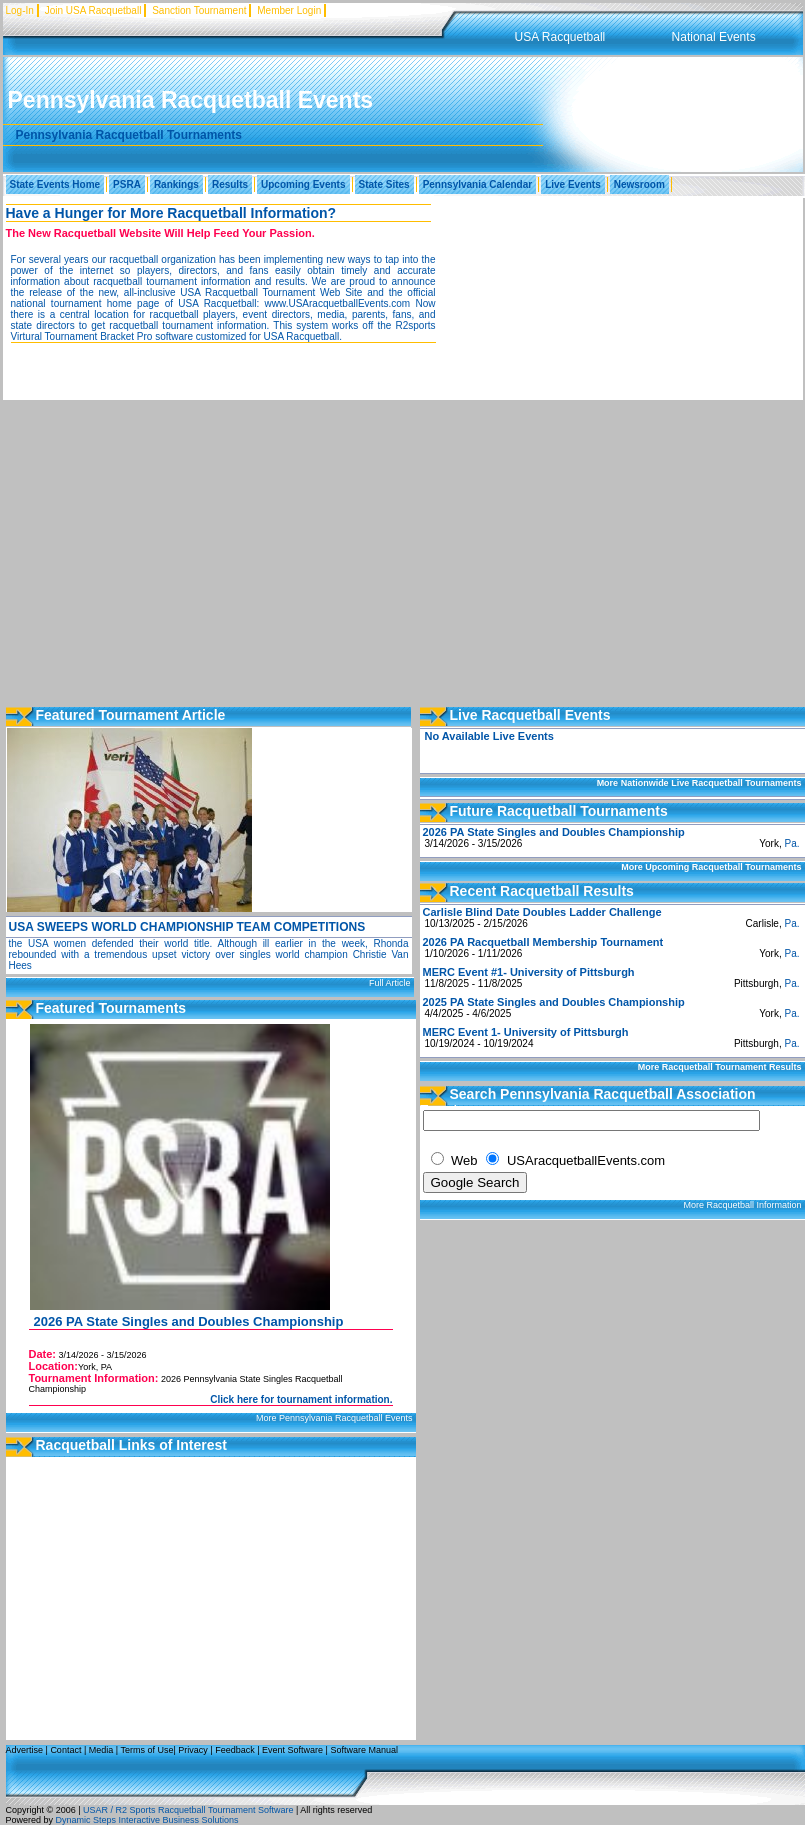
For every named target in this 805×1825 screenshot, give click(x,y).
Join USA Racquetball (93, 10)
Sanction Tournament (199, 10)
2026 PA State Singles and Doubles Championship (189, 1321)
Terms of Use (146, 1750)
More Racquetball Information (742, 1205)
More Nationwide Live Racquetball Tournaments (699, 783)
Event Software (292, 1750)
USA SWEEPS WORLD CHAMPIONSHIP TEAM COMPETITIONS (187, 927)
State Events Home (55, 184)
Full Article (390, 983)
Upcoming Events (303, 184)
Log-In (20, 10)
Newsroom (639, 184)
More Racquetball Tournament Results (720, 1067)
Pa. (791, 843)
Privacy (193, 1750)
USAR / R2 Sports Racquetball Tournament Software (187, 1810)
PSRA (127, 184)
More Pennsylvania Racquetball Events (334, 1418)
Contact (65, 1750)
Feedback (235, 1750)
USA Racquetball (560, 37)
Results (230, 184)
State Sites (384, 184)
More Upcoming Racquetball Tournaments (711, 867)
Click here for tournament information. (301, 1399)
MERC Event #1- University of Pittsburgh (529, 972)
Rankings (176, 184)
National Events (714, 37)
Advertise (25, 1750)
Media (101, 1750)
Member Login (289, 10)
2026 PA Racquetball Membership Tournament (543, 942)
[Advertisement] (403, 550)
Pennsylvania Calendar (478, 184)
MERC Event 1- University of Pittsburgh (526, 1032)
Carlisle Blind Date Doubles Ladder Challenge (542, 912)
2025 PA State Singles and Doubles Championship (554, 1002)
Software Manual (364, 1750)
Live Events (573, 184)
